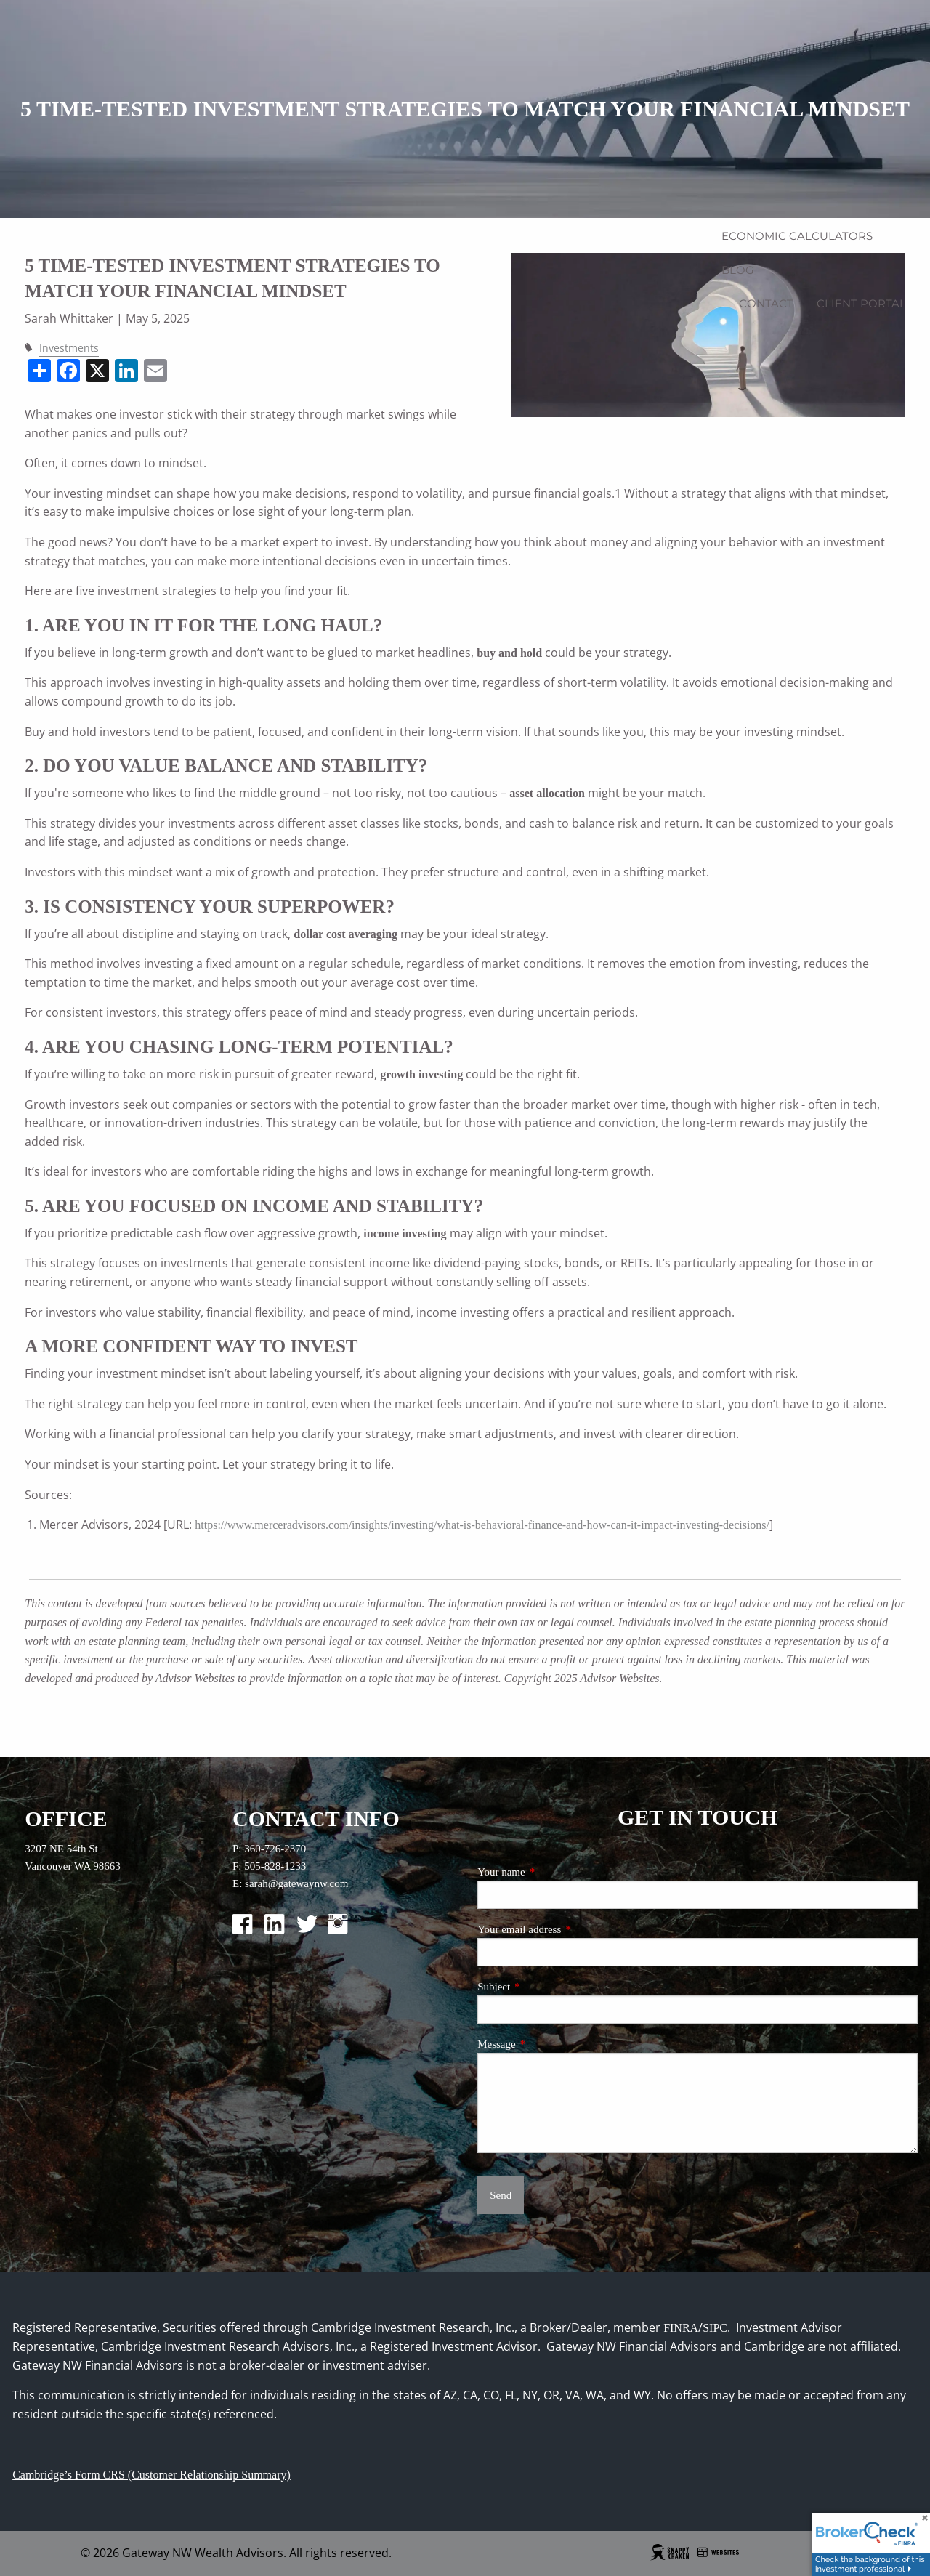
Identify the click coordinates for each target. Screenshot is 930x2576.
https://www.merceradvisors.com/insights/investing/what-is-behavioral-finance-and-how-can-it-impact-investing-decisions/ (482, 1525)
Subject (542, 1986)
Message (544, 2044)
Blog (737, 270)
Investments (69, 348)
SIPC (715, 2328)
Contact (766, 303)
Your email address (567, 1929)
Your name (549, 1872)
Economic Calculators (797, 236)
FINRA (680, 2328)
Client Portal (861, 303)
